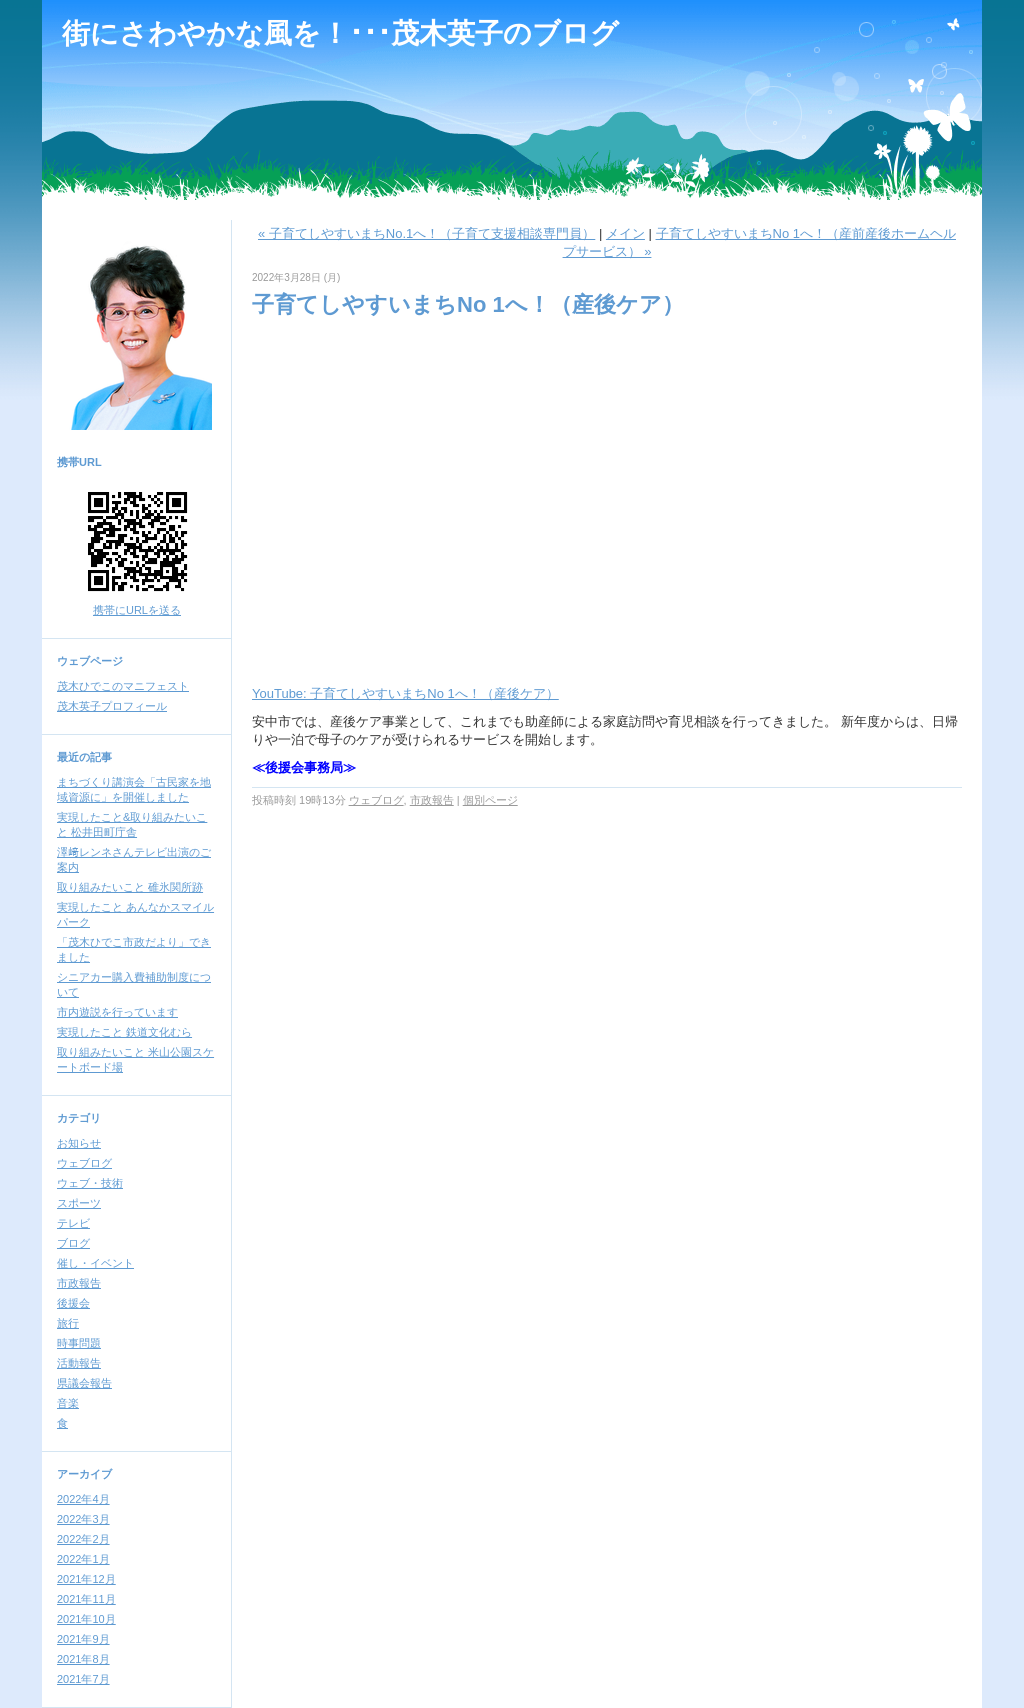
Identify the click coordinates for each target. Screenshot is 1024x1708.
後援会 (73, 1303)
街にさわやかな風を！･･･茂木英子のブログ (340, 33)
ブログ (73, 1243)
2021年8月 (83, 1659)
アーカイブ (84, 1474)
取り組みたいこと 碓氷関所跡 (130, 887)
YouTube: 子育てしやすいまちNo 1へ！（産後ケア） (405, 693)
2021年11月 (86, 1599)
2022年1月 (83, 1559)
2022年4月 (83, 1499)
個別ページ (490, 800)
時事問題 (79, 1343)
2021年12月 (86, 1579)
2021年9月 (83, 1639)
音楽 (68, 1403)
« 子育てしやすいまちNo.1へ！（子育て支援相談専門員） (426, 233)
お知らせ (79, 1143)
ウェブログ (84, 1163)
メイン (625, 233)
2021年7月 (83, 1679)
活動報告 (79, 1363)
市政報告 (79, 1283)
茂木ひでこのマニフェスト (123, 686)
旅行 (68, 1323)
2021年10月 (86, 1619)
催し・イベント (95, 1263)
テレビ (73, 1223)
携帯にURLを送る (137, 610)
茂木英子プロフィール (112, 706)
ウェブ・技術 (90, 1183)
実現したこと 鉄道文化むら (124, 1032)
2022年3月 (83, 1519)
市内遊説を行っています (117, 1012)
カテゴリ (79, 1118)
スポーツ (79, 1203)
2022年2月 (83, 1539)
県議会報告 (84, 1383)
